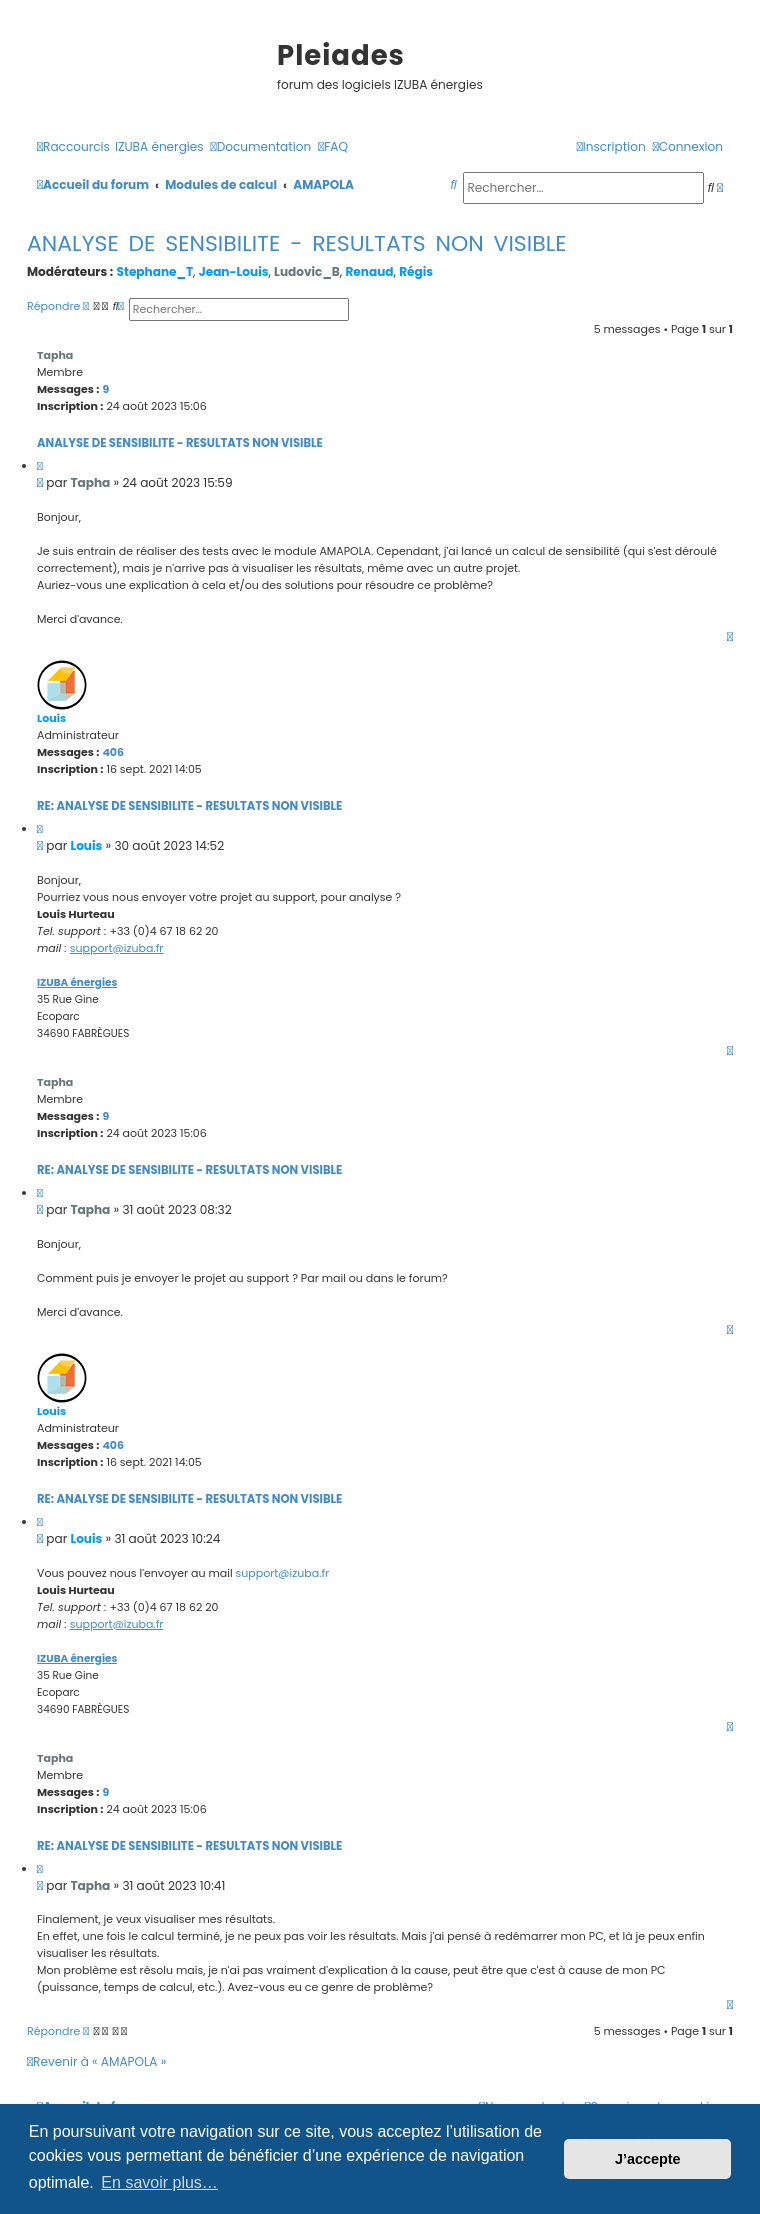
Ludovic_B (307, 271)
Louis (51, 718)
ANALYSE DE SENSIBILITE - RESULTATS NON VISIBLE (296, 243)
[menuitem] (159, 147)
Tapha (55, 355)
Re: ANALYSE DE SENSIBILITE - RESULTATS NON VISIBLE (189, 806)
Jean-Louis (234, 271)
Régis (416, 271)
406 (113, 752)
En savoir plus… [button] (159, 2182)
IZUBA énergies (77, 983)
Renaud (369, 271)
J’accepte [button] (648, 2159)
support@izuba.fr (117, 948)
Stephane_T (155, 271)
